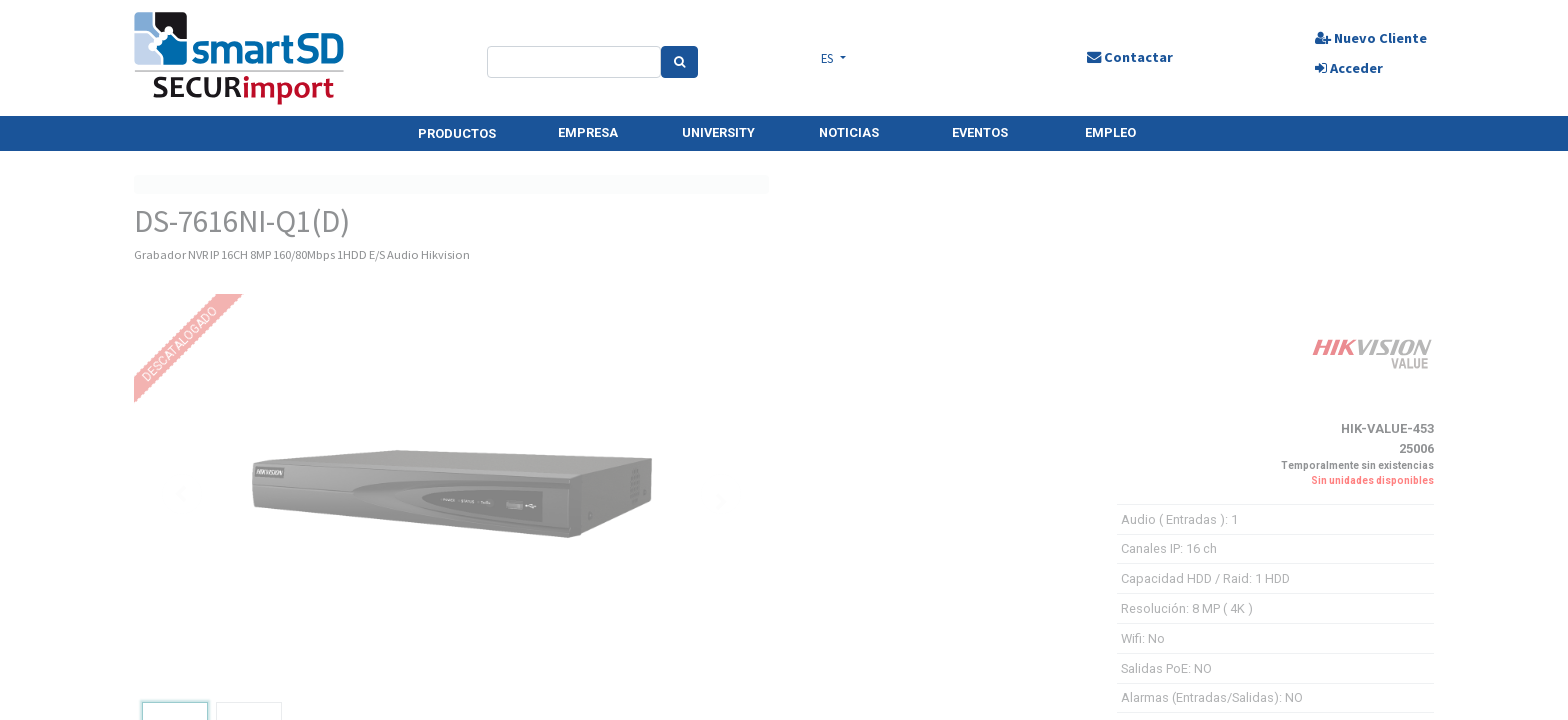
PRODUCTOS (457, 133)
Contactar (1124, 57)
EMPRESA (588, 132)
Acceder (1340, 68)
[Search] (684, 62)
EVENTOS (980, 132)
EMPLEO (1110, 132)
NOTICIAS (849, 132)
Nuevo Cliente (1362, 38)
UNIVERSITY (718, 132)
